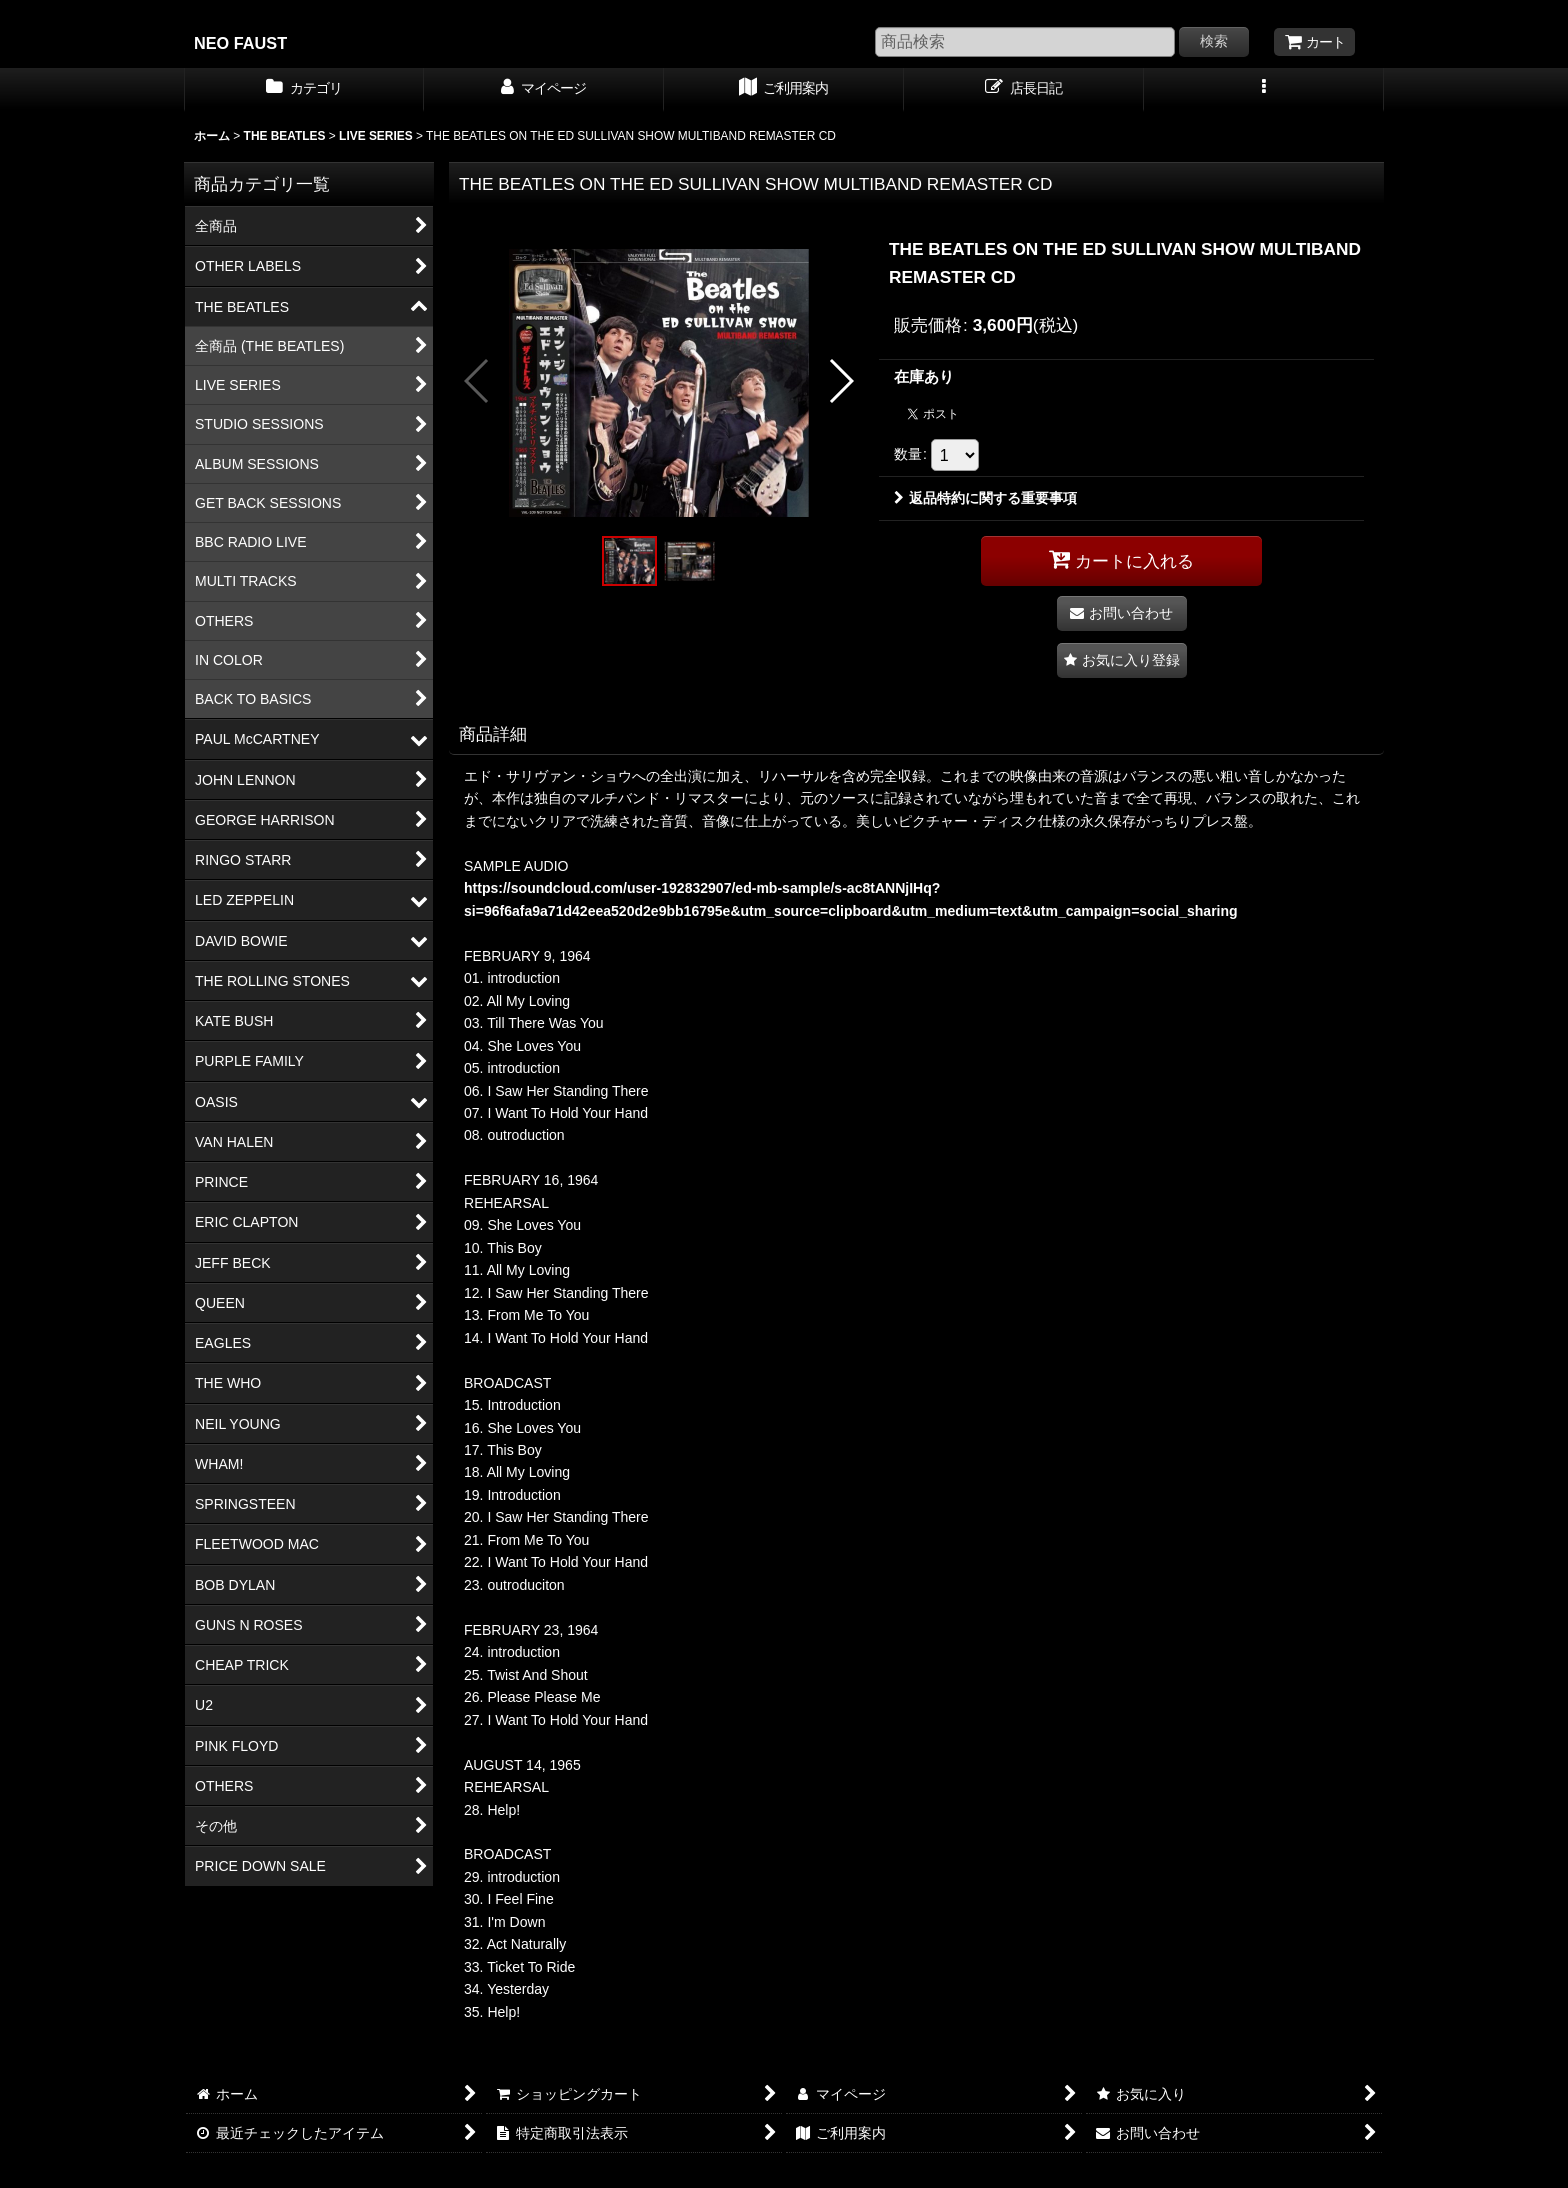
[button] (1264, 90)
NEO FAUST (240, 43)
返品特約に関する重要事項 (985, 498)
